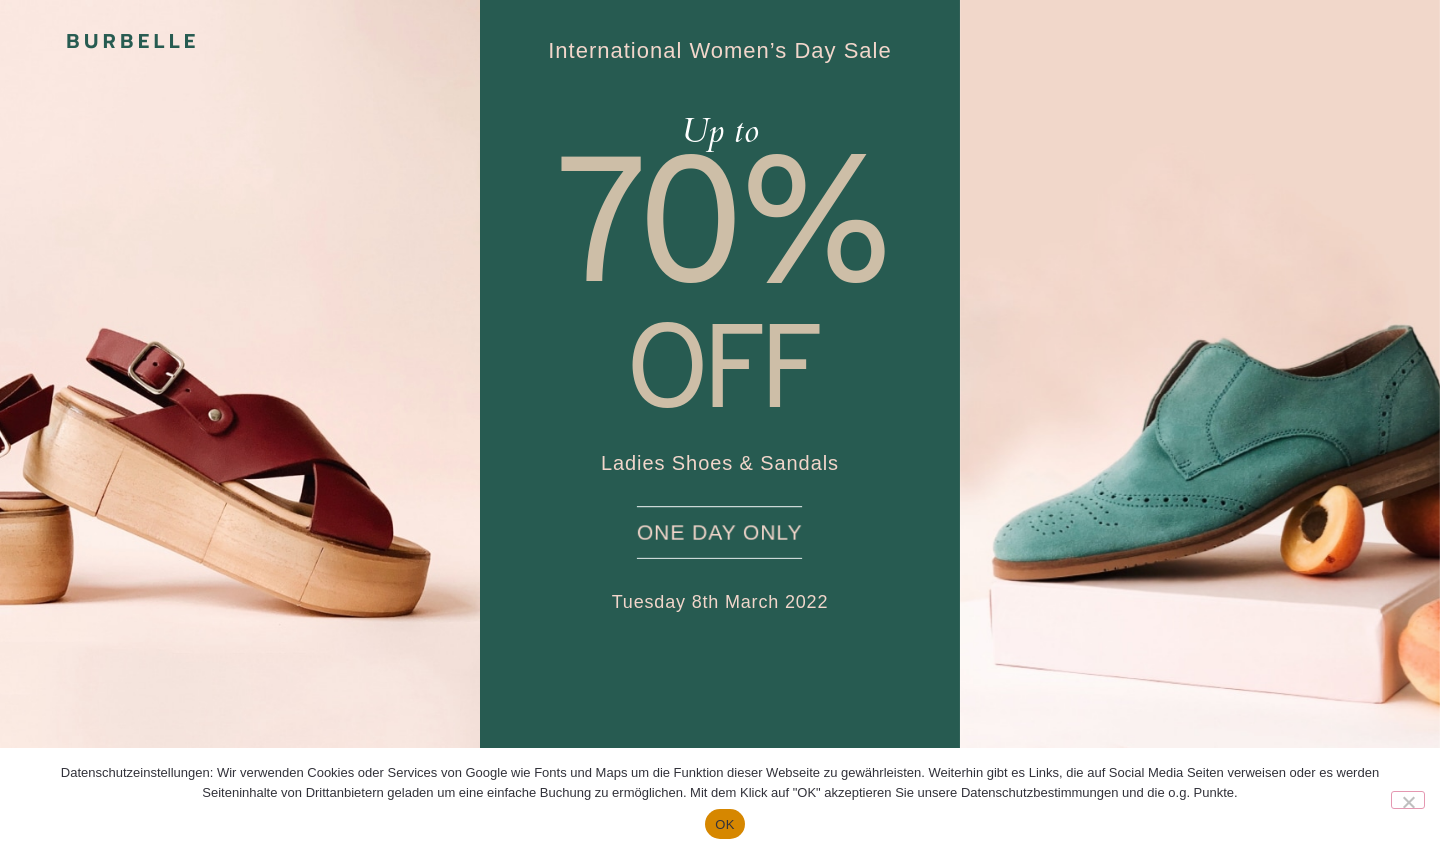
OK (724, 824)
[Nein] (1408, 800)
